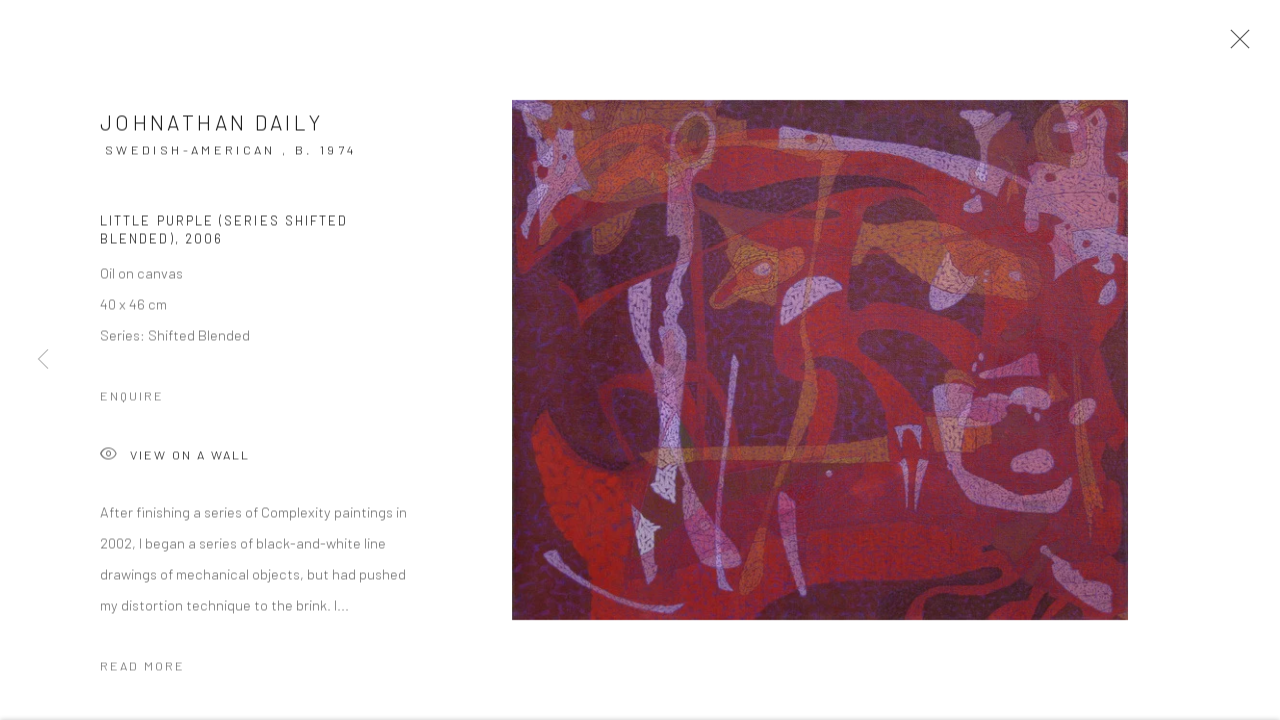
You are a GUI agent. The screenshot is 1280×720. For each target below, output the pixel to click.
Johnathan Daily (211, 128)
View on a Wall (175, 463)
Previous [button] (43, 360)
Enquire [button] (132, 403)
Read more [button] (142, 673)
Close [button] (1236, 45)
